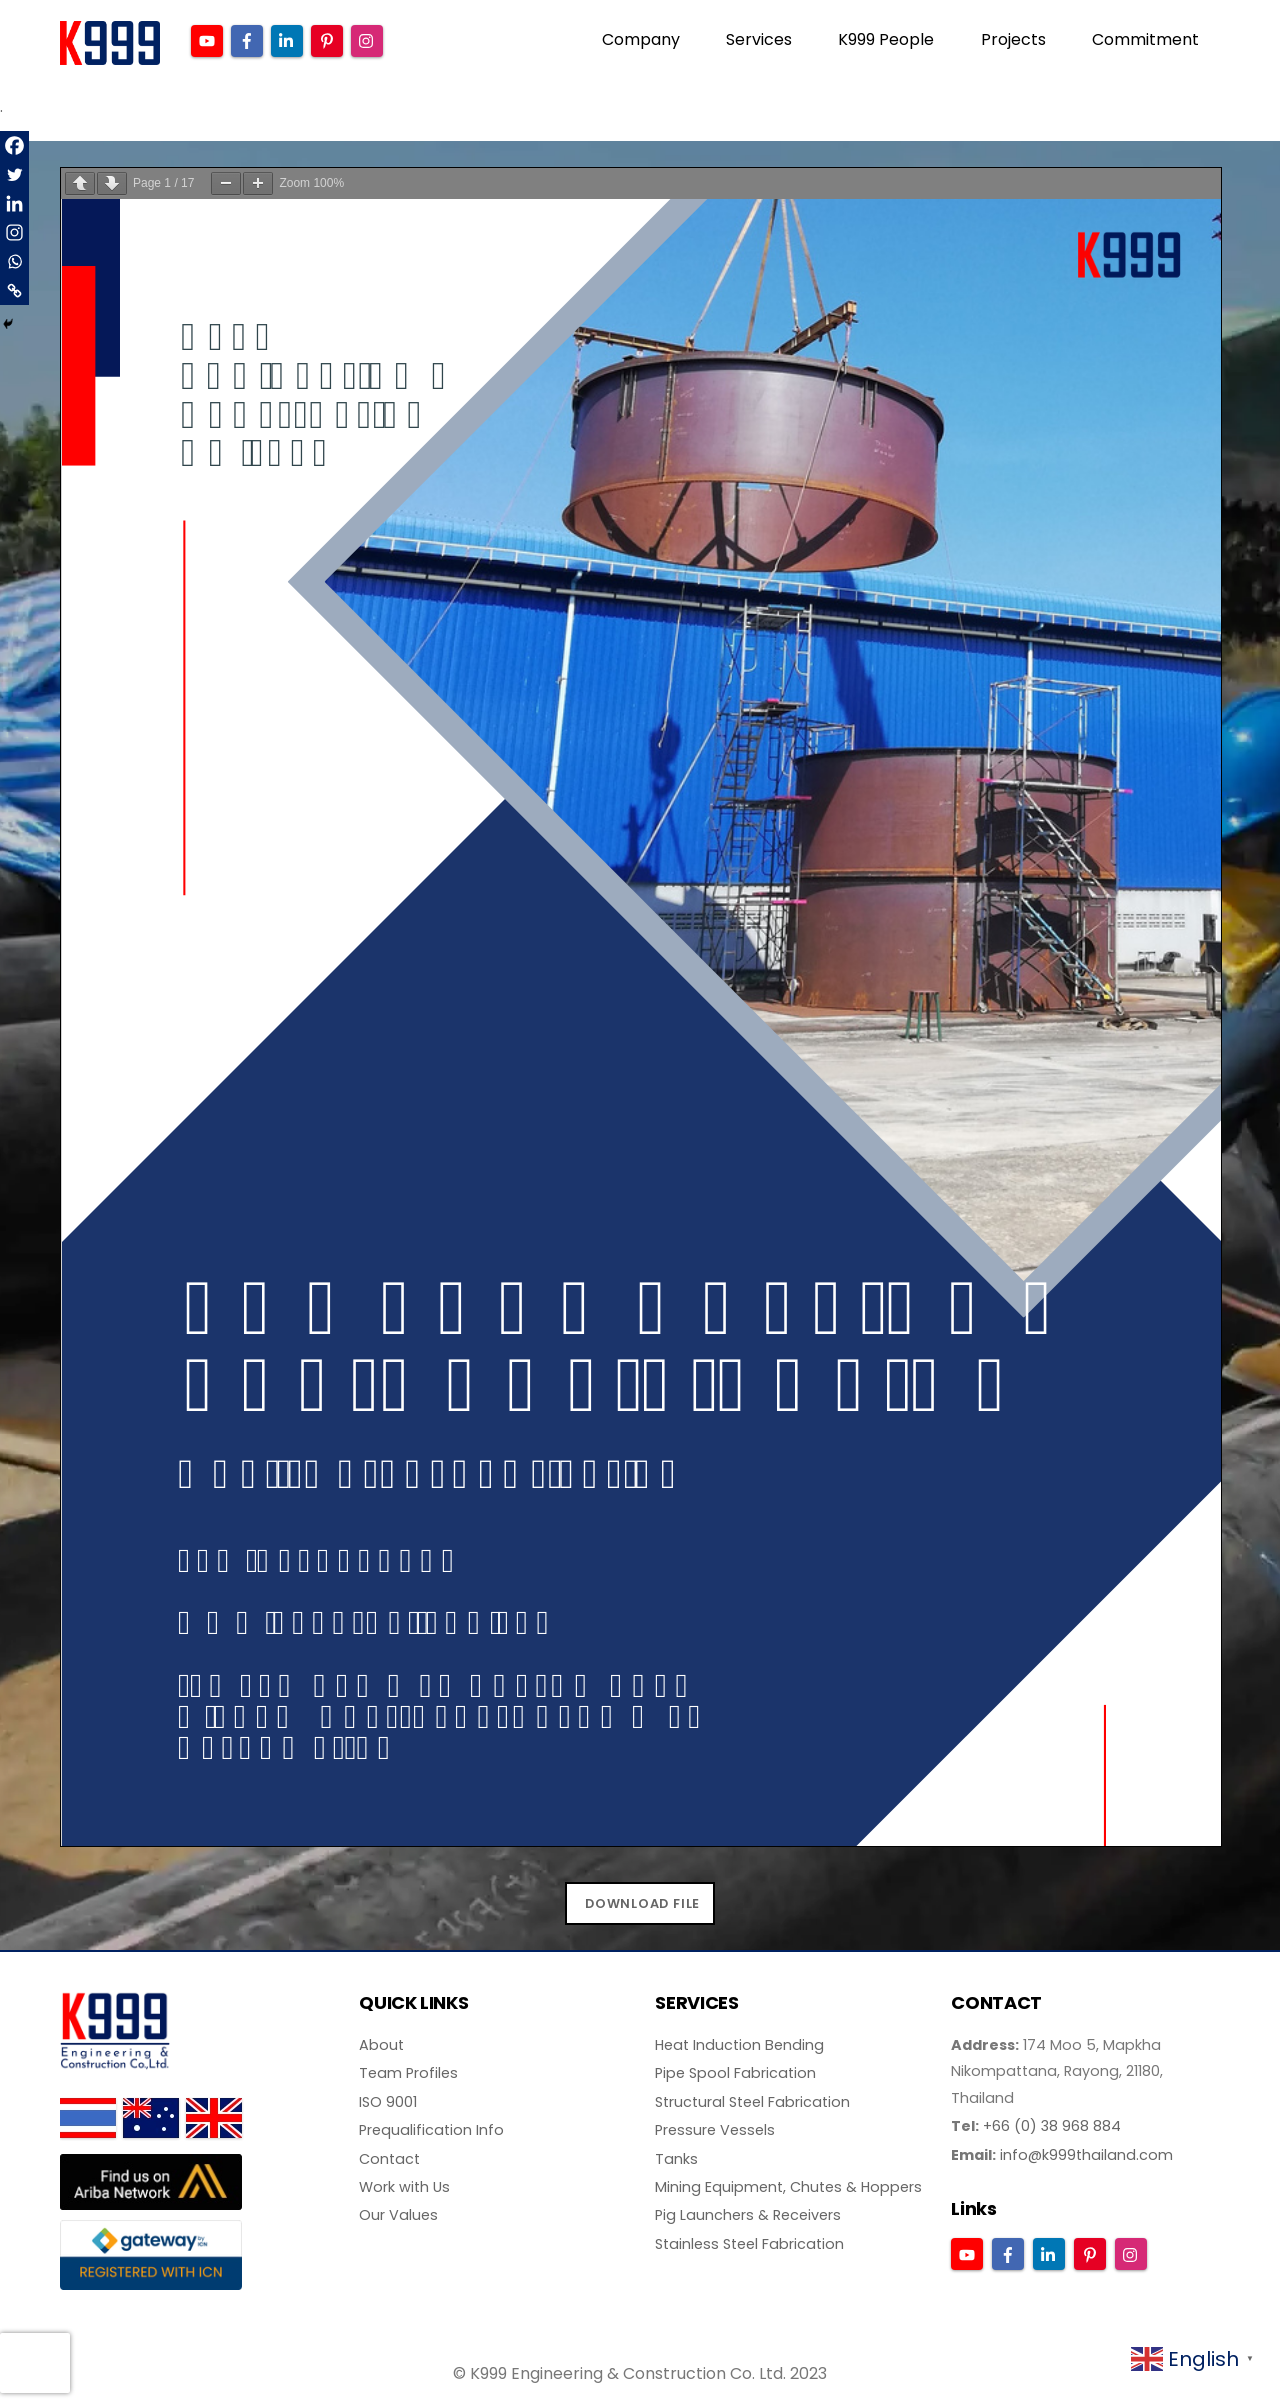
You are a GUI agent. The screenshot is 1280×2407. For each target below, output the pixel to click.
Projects (1013, 39)
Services (759, 39)
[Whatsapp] (14, 261)
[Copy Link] (14, 290)
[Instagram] (14, 232)
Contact (389, 2159)
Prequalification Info (431, 2130)
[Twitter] (14, 174)
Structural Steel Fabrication (752, 2102)
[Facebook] (14, 145)
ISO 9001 (388, 2102)
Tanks (676, 2159)
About (381, 2045)
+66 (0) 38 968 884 (1052, 2126)
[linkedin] (287, 39)
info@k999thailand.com (1086, 2155)
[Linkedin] (14, 203)
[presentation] (35, 2363)
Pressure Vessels (715, 2130)
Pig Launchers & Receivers (748, 2215)
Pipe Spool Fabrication (735, 2073)
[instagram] (367, 39)
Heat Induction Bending (739, 2045)
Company (641, 39)
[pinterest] (327, 39)
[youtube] (207, 39)
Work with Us (404, 2187)
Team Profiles (408, 2073)
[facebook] (247, 39)
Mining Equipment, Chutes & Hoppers (788, 2187)
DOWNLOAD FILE (642, 1903)
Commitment (1145, 39)
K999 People (886, 39)
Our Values (398, 2215)
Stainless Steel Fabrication (749, 2244)
